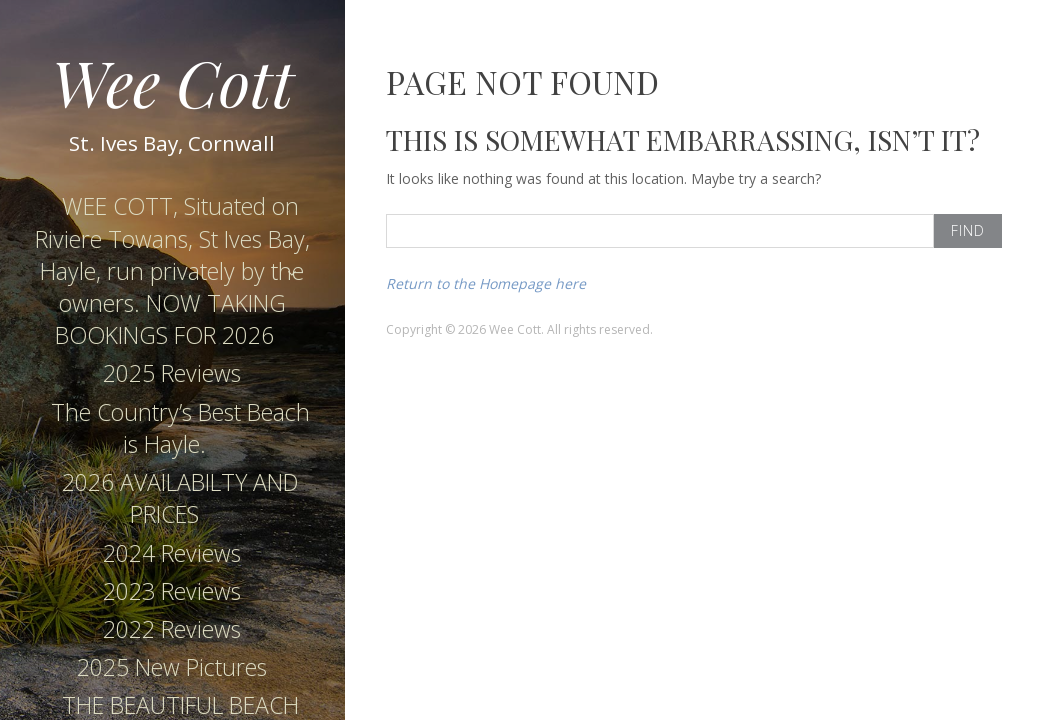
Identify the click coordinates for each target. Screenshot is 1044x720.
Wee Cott (172, 81)
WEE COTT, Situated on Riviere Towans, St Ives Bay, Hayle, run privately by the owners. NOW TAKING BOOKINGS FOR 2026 (172, 270)
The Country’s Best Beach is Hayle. (180, 428)
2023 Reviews (172, 591)
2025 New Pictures (172, 667)
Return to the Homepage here (486, 283)
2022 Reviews (172, 629)
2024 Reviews (172, 553)
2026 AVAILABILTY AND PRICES (180, 498)
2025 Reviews (172, 373)
